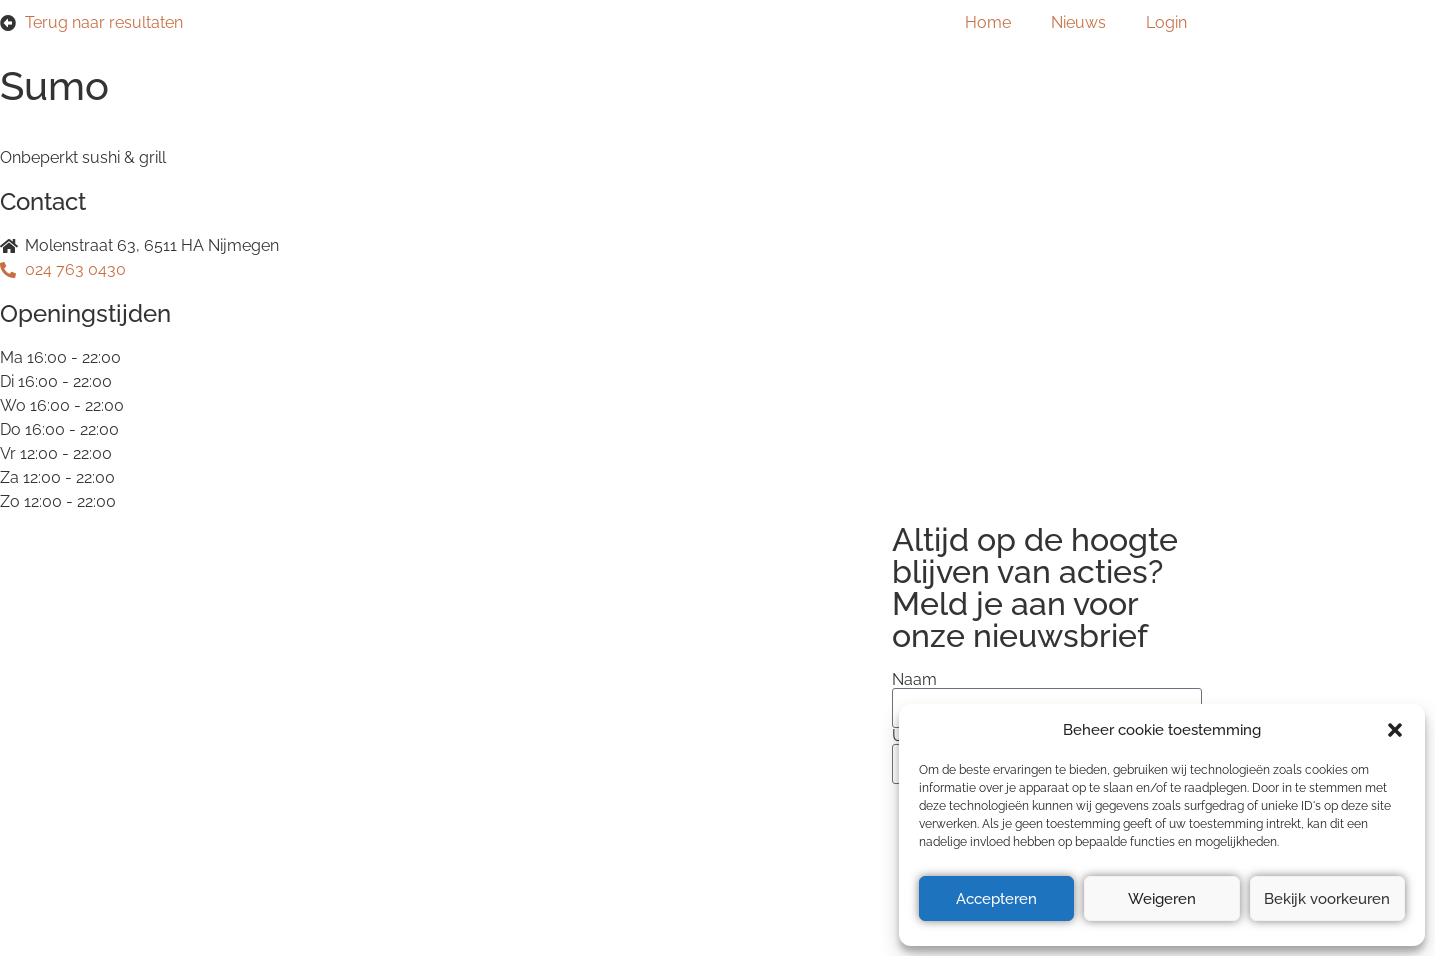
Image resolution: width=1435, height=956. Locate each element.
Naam (914, 680)
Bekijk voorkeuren (1327, 899)
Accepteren (996, 899)
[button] (1395, 730)
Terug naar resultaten (104, 22)
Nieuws (1078, 22)
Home (988, 22)
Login (1166, 22)
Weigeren (1162, 899)
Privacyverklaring (297, 698)
